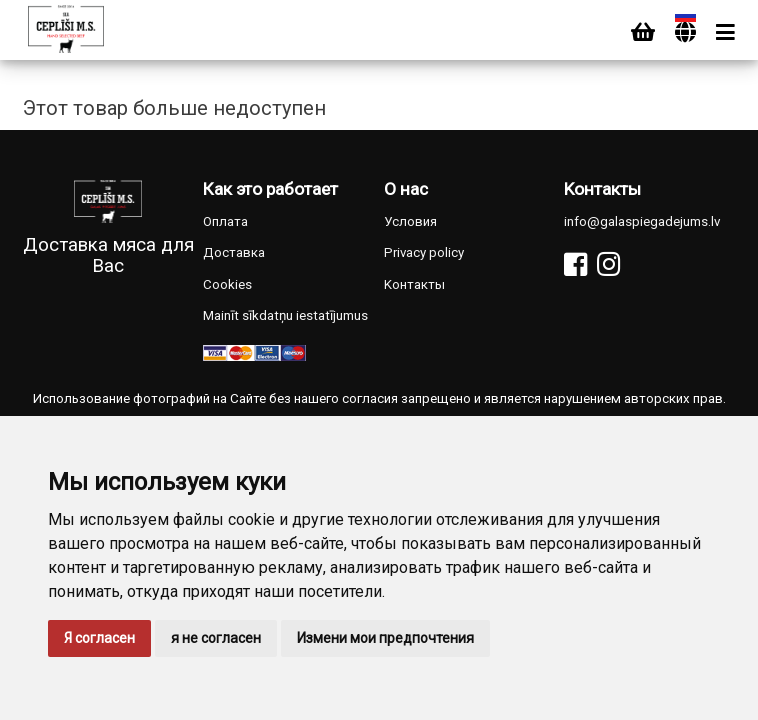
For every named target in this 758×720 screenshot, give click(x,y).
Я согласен (99, 638)
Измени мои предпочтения (385, 638)
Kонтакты (414, 284)
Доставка (234, 252)
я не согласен (216, 638)
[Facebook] (575, 264)
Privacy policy (424, 252)
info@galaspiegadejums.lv (642, 221)
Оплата (225, 221)
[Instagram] (608, 264)
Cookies (227, 284)
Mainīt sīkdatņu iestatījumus (285, 315)
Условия (410, 221)
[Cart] (643, 32)
